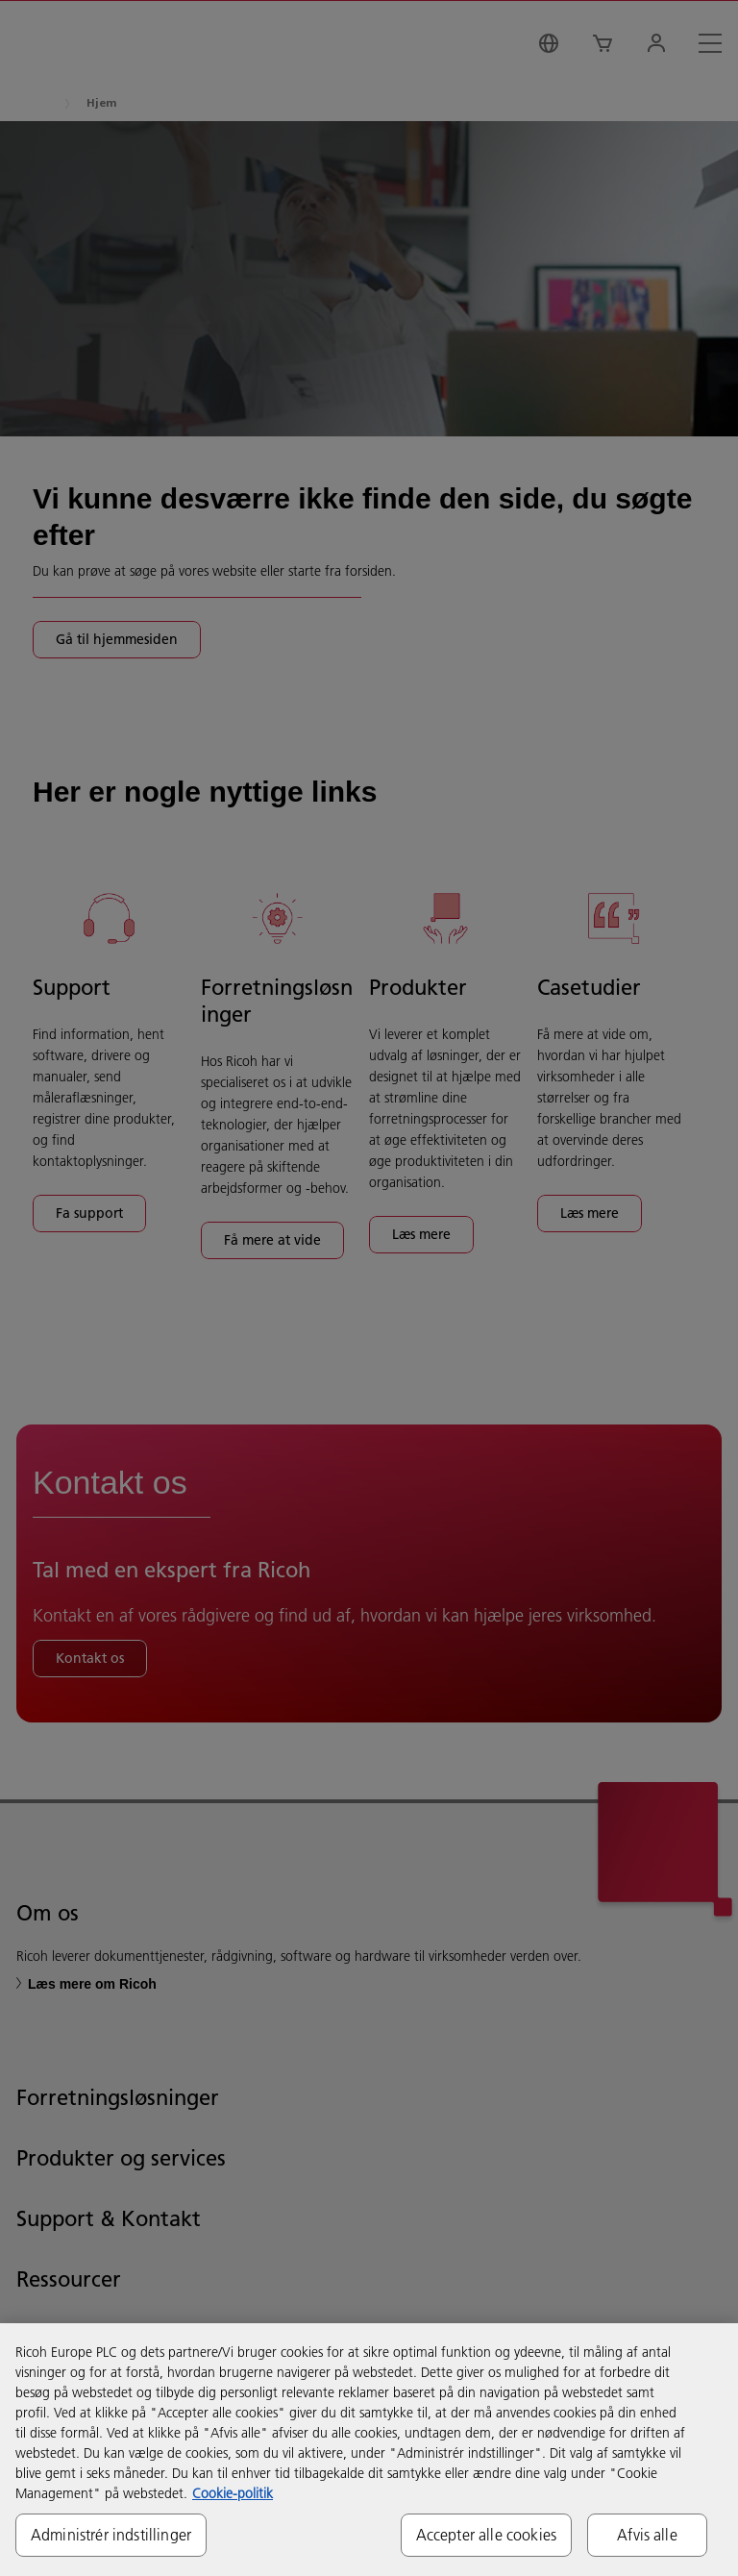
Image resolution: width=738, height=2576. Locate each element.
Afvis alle (647, 2534)
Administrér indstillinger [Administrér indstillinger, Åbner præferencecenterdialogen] (111, 2534)
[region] (369, 2449)
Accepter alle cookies (486, 2534)
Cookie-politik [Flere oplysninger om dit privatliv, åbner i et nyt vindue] (232, 2493)
